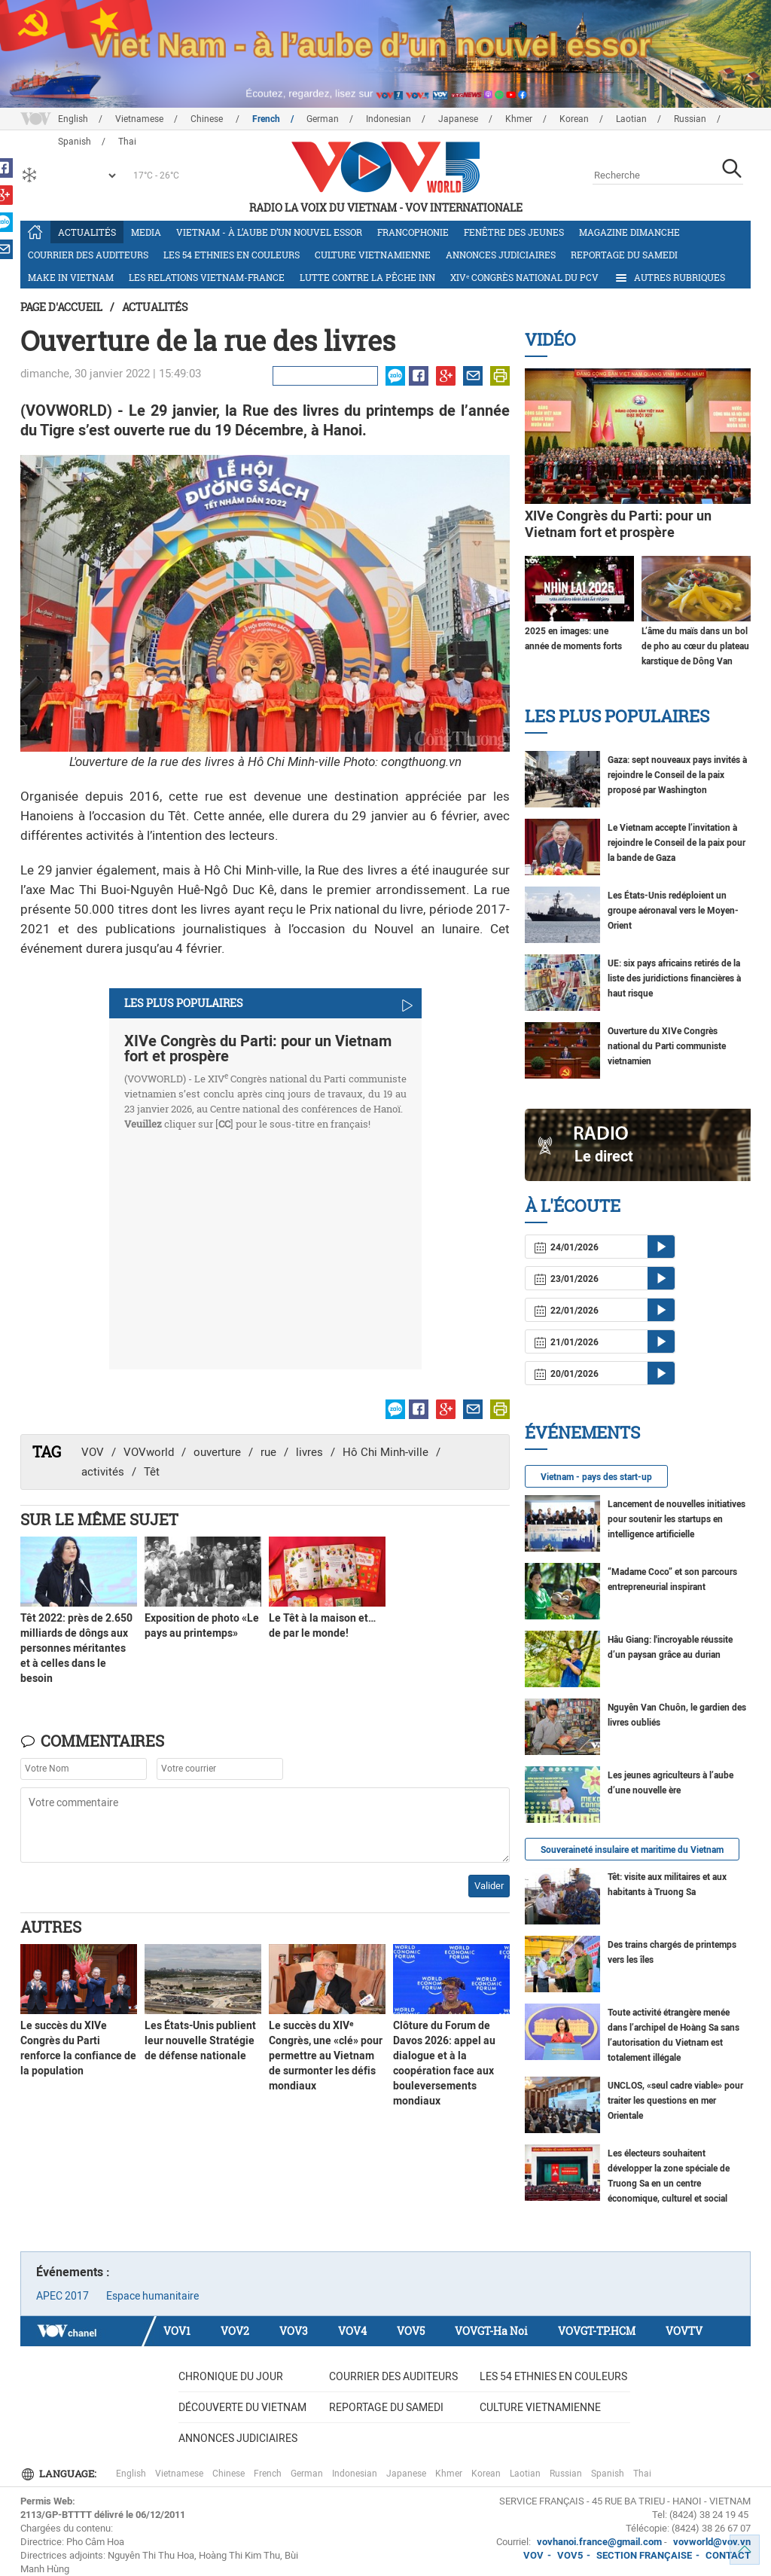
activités (102, 1472)
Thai (642, 2473)
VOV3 (293, 2331)
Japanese (458, 119)
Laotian (631, 119)
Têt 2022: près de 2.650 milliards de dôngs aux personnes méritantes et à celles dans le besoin (76, 1648)
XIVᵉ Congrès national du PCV (524, 277)
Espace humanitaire (152, 2296)
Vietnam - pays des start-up (596, 1477)
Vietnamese (139, 119)
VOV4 (352, 2331)
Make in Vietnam (71, 277)
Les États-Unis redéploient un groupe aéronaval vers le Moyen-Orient (673, 910)
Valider (489, 1885)
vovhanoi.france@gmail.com (598, 2541)
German (322, 119)
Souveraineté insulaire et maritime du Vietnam (632, 1850)
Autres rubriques (669, 277)
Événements (582, 1432)
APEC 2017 (62, 2296)
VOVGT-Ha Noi (491, 2331)
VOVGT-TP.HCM (596, 2331)
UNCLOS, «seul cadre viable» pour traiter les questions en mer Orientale (675, 2100)
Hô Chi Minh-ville (385, 1452)
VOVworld (148, 1452)
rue (268, 1452)
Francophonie (413, 232)
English (73, 119)
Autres (50, 1927)
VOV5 (411, 2331)
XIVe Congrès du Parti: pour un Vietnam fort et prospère (258, 1048)
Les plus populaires (617, 716)
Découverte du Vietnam (242, 2407)
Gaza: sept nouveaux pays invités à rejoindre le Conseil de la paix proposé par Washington (677, 775)
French (266, 119)
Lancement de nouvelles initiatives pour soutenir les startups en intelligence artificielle (676, 1519)
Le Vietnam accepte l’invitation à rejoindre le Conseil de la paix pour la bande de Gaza (676, 843)
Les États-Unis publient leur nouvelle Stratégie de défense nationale (200, 2040)
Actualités (87, 232)
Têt (152, 1472)
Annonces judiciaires (501, 255)
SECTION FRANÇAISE (644, 2555)
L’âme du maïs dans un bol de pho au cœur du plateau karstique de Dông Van (695, 646)
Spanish (607, 2473)
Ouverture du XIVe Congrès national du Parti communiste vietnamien (667, 1046)
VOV (92, 1452)
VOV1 (176, 2331)
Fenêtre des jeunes (514, 232)
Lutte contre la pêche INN (367, 277)
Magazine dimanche (629, 232)
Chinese (207, 119)
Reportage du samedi (624, 255)
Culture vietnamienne (373, 255)
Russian (690, 119)
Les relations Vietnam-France (207, 277)
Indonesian (388, 119)
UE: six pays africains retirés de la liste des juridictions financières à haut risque (674, 978)
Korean (574, 119)
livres (309, 1452)
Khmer (518, 119)
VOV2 (235, 2331)
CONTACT (728, 2555)
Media (146, 232)
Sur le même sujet (99, 1519)
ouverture (217, 1452)
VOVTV (684, 2331)
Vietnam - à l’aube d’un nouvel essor (269, 232)
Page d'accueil (61, 307)
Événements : (73, 2272)
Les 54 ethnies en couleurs (231, 255)
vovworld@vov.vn (712, 2541)
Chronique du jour (230, 2376)
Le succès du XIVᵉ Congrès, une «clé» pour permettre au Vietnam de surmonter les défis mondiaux (325, 2055)
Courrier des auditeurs (88, 255)
